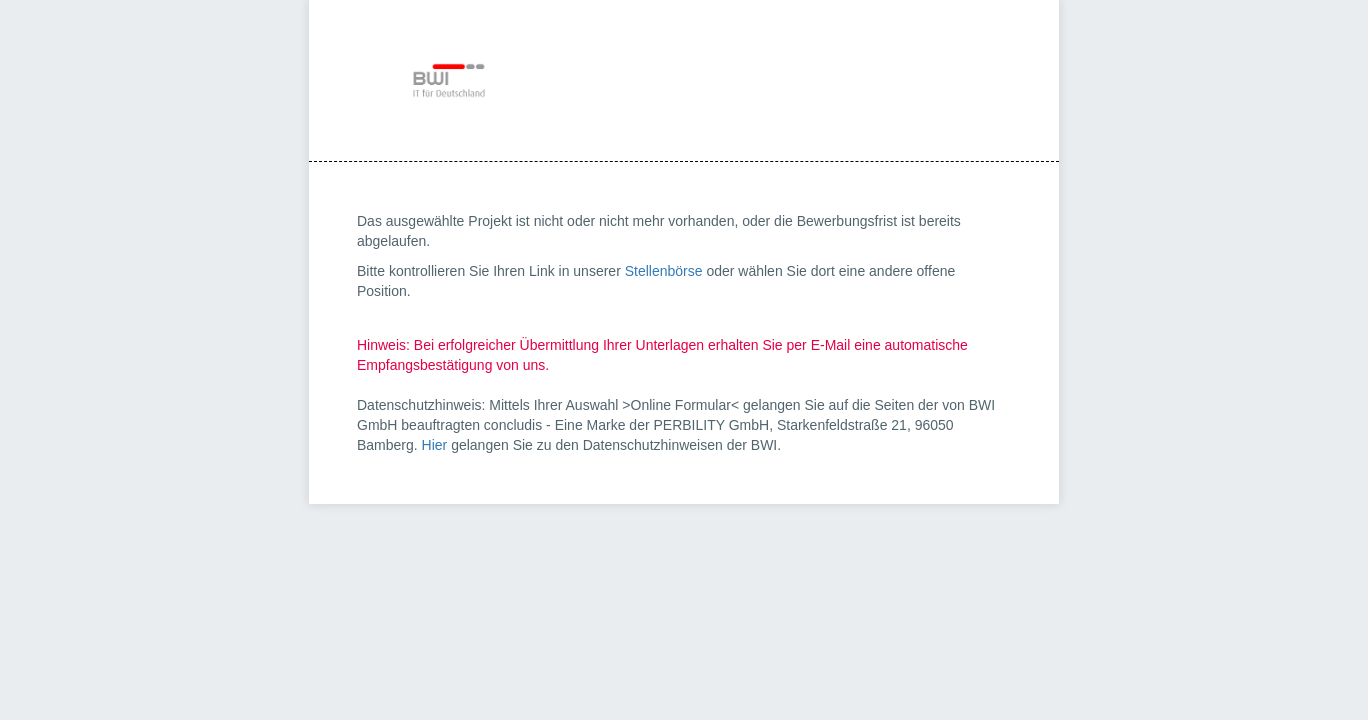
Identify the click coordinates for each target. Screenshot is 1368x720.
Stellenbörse (664, 271)
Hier (435, 445)
